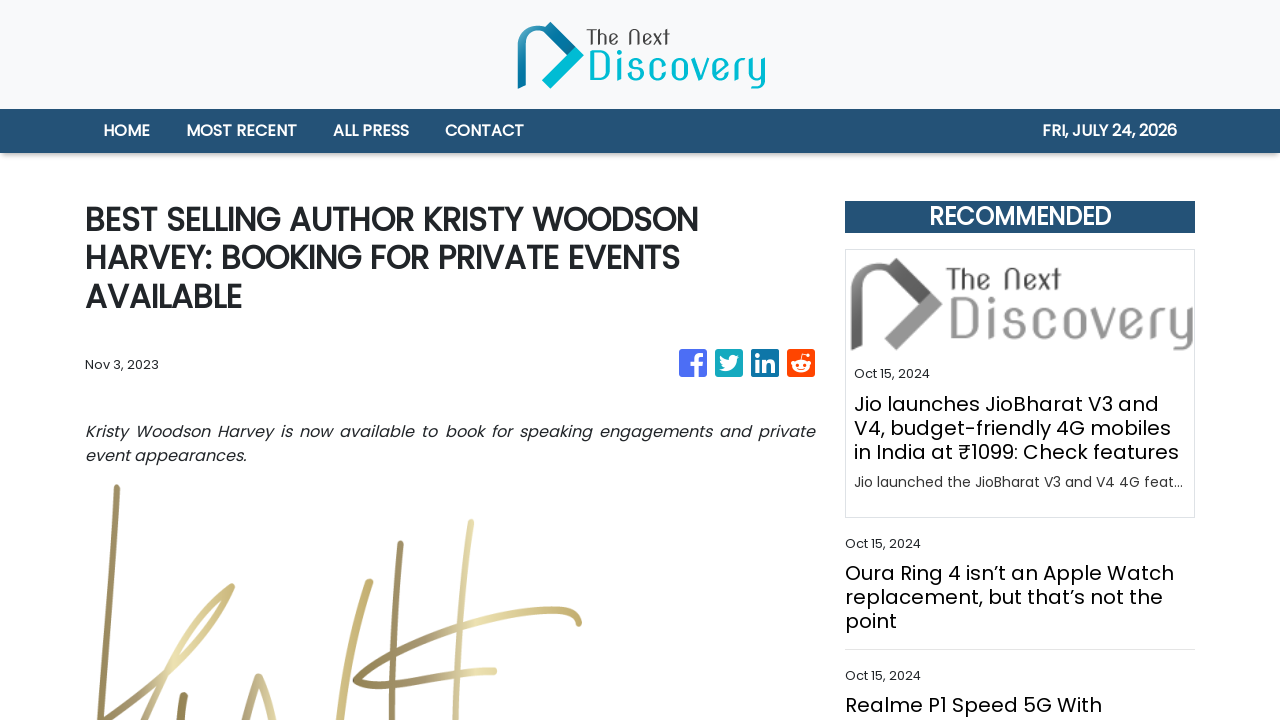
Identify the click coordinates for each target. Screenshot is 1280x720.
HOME (126, 130)
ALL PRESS (371, 130)
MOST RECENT (241, 130)
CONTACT (484, 130)
